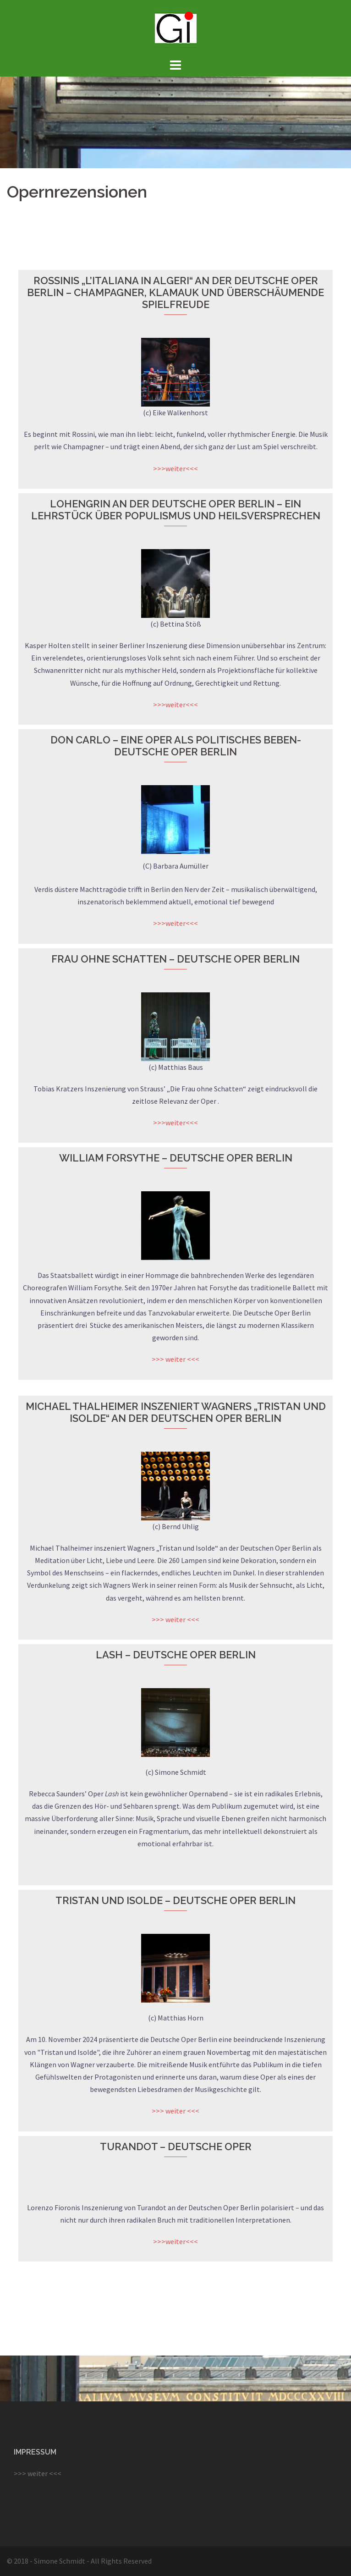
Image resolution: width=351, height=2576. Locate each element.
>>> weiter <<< (175, 1359)
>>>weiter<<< (175, 468)
